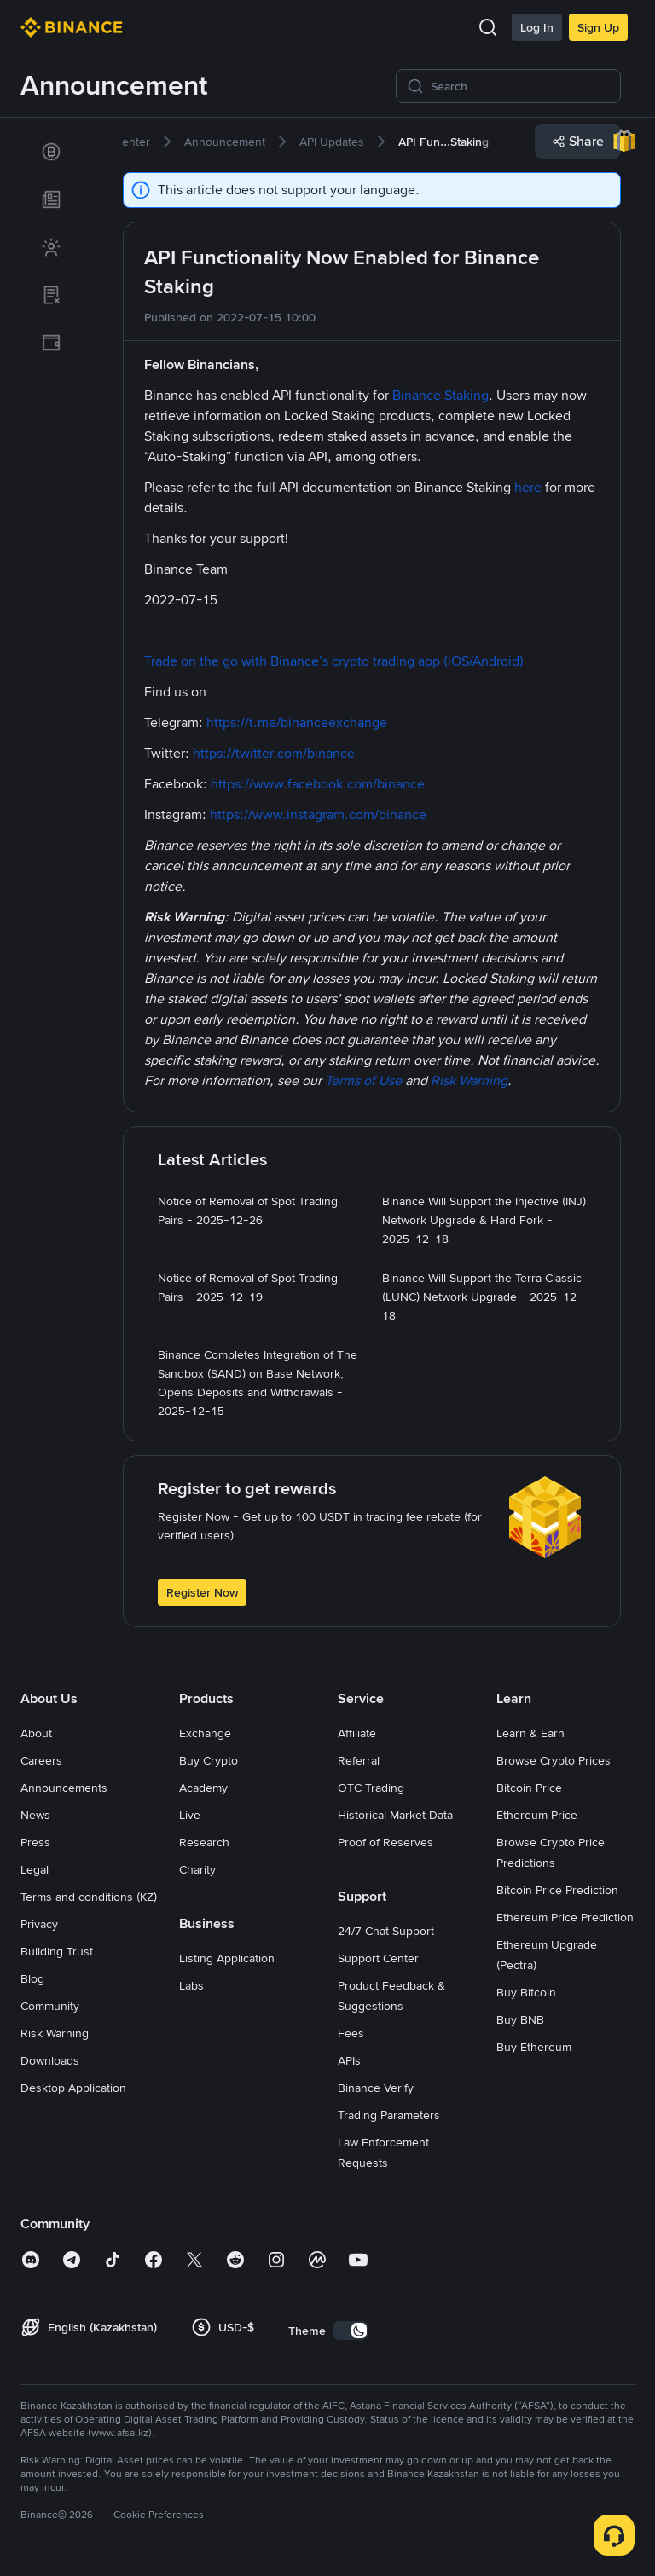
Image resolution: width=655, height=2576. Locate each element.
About (36, 1733)
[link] (51, 151)
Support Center (378, 1958)
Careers (41, 1760)
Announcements (63, 1787)
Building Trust (56, 1951)
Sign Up (598, 27)
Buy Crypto (208, 1760)
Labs (191, 1985)
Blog (32, 1978)
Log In (537, 27)
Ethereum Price (536, 1814)
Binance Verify (376, 2087)
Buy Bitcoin (526, 1992)
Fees (351, 2033)
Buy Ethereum (533, 2046)
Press (35, 1842)
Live (189, 1814)
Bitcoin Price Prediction (557, 1889)
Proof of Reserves (385, 1842)
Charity (197, 1869)
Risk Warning (54, 2033)
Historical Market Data (395, 1814)
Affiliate (357, 1733)
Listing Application (227, 1958)
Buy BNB (520, 2019)
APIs (349, 2060)
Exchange (205, 1733)
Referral (359, 1760)
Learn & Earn (530, 1733)
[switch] (350, 2330)
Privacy (39, 1924)
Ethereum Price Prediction (565, 1917)
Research (204, 1842)
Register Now (202, 1592)
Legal (34, 1869)
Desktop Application (73, 2087)
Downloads (49, 2060)
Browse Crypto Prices (553, 1760)
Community (49, 2005)
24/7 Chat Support (386, 1930)
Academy (203, 1787)
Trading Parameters (389, 2115)
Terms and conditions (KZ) (88, 1896)
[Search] (520, 86)
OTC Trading (371, 1787)
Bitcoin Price (529, 1787)
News (35, 1814)
